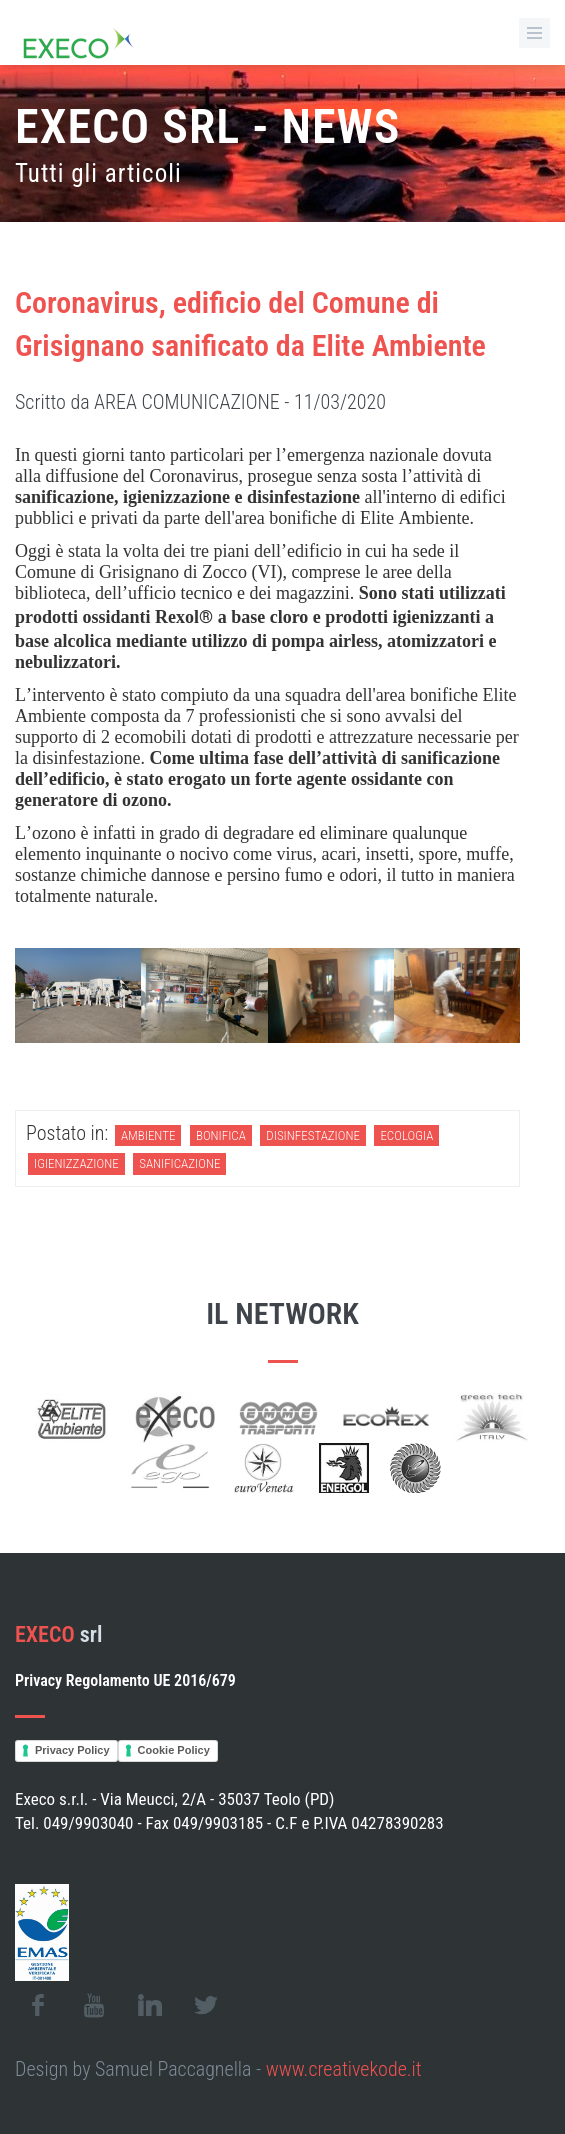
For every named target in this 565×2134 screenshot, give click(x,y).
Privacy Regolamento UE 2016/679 (125, 1680)
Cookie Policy (174, 1750)
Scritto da (200, 402)
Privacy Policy (72, 1750)
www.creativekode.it (344, 2069)
